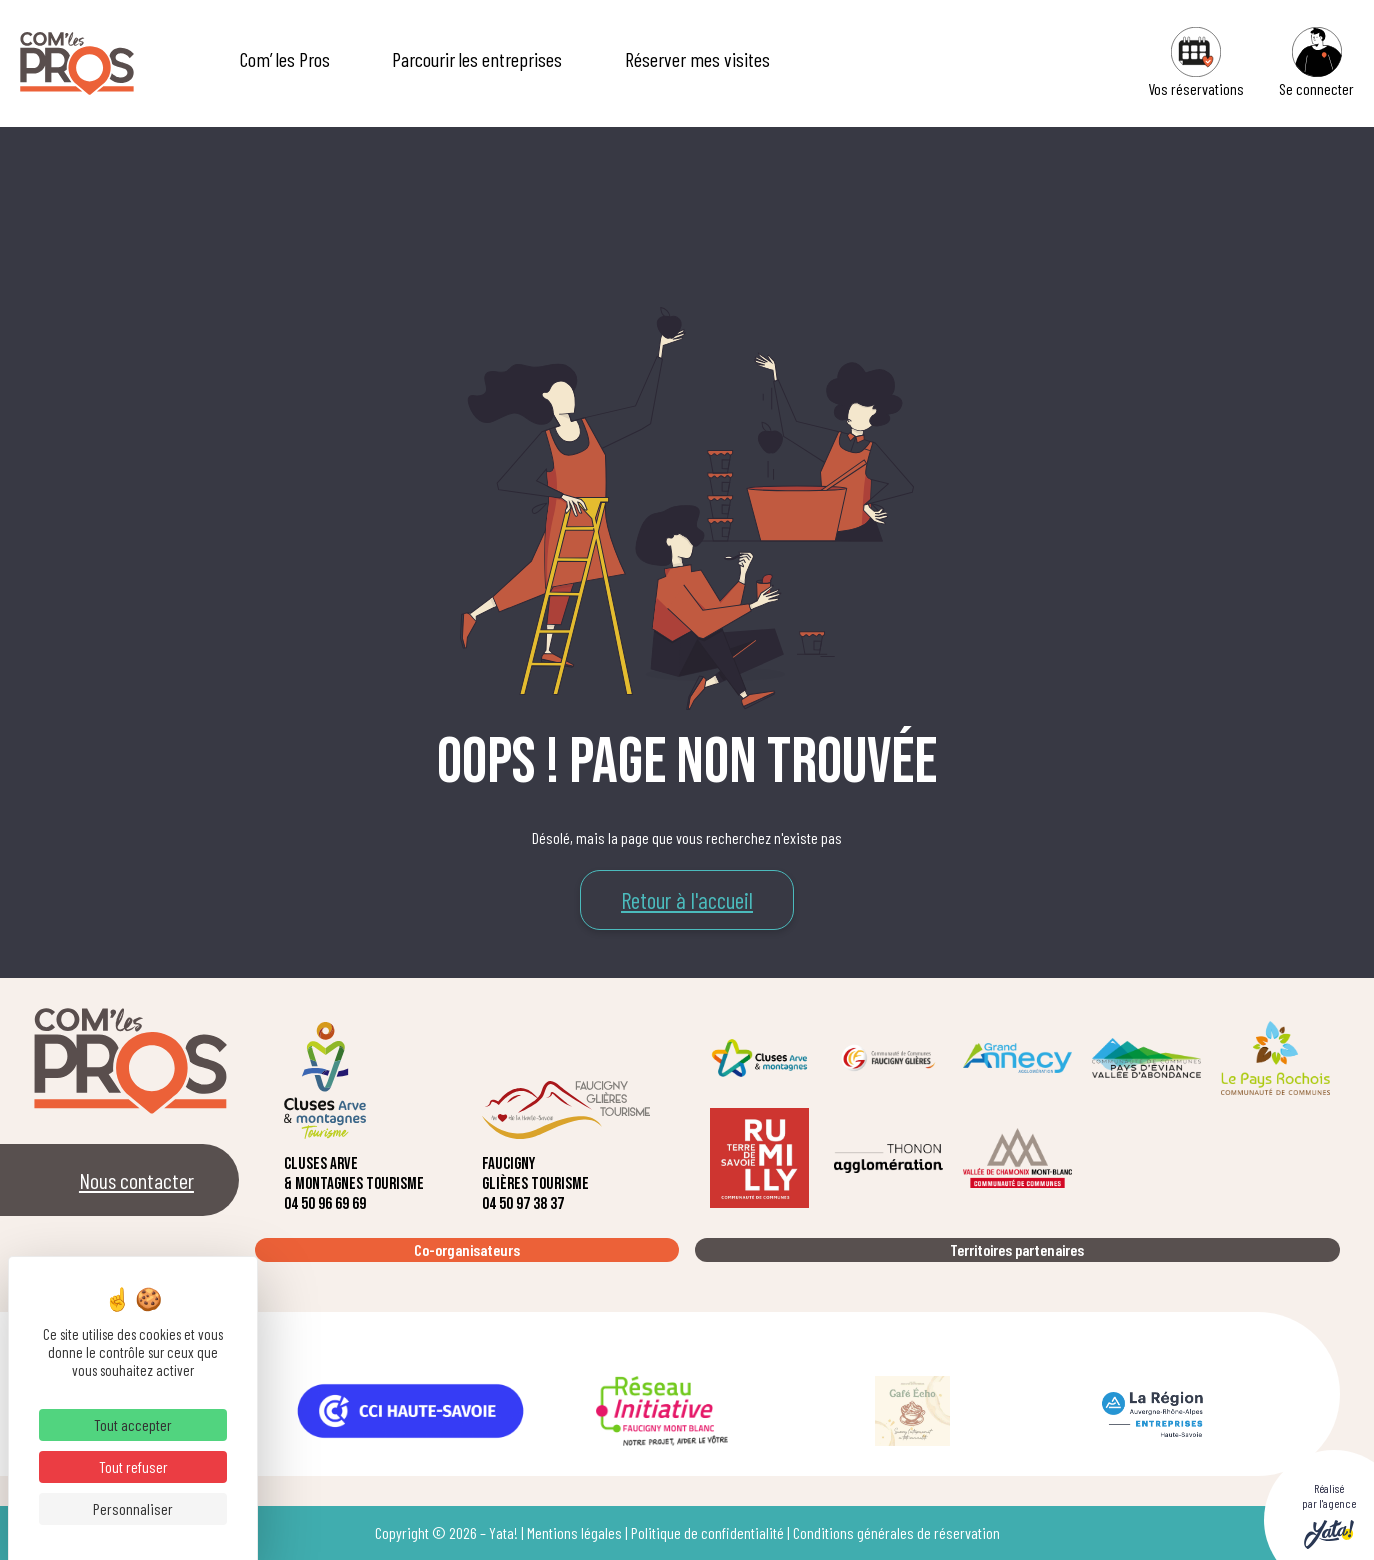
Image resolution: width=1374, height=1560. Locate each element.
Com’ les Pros (285, 59)
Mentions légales (574, 1532)
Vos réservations (1196, 62)
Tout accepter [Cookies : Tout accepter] (133, 1424)
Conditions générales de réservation (896, 1532)
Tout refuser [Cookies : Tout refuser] (133, 1466)
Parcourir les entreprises (477, 59)
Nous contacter (136, 1180)
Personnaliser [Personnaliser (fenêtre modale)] (133, 1508)
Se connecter (1316, 62)
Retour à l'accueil (687, 900)
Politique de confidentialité (707, 1532)
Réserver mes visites (697, 59)
